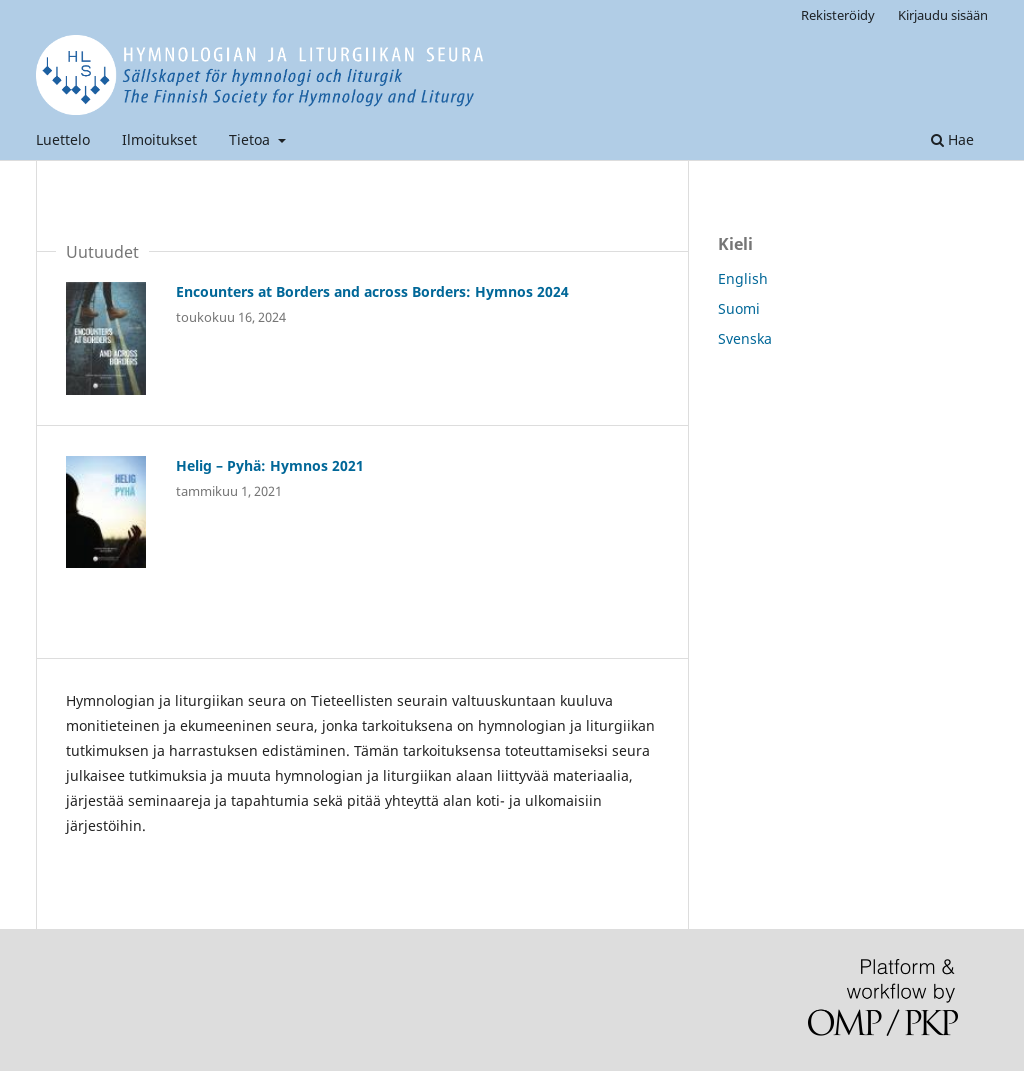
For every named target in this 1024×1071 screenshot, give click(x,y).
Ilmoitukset (159, 139)
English (743, 278)
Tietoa (251, 139)
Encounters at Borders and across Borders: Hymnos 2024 (372, 291)
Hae (952, 139)
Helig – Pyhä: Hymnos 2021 (270, 465)
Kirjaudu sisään (943, 15)
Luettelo (63, 139)
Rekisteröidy (838, 15)
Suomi (739, 308)
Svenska (745, 338)
